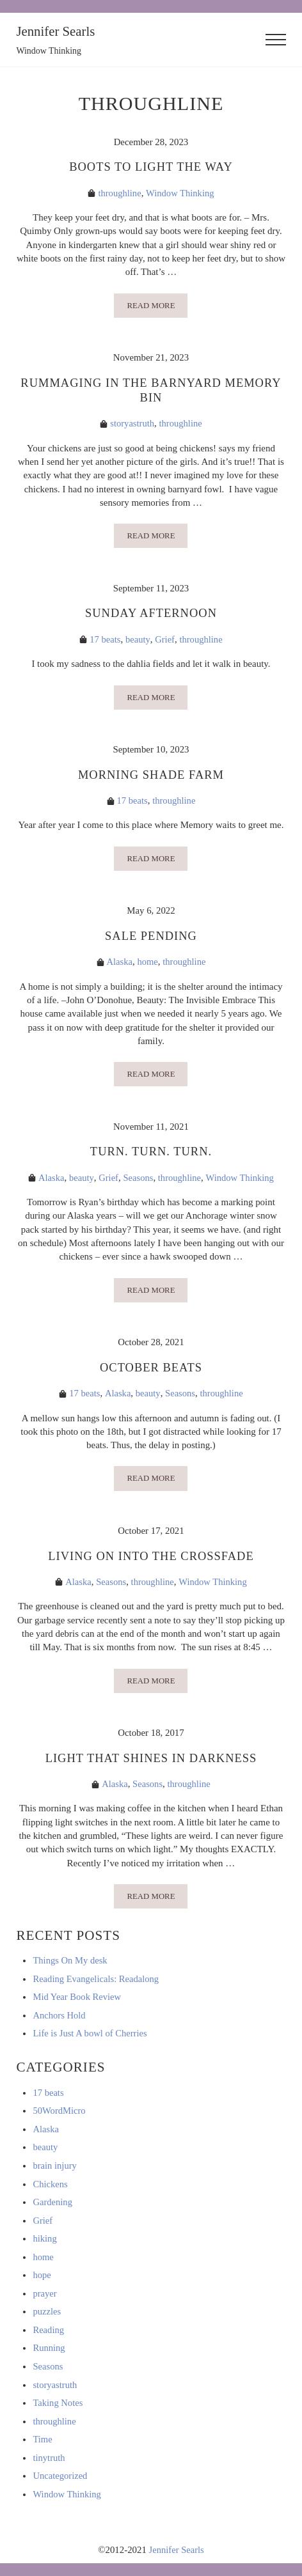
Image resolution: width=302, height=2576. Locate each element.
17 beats (104, 641)
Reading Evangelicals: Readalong (97, 1983)
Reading (48, 2334)
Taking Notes (58, 2407)
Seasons (137, 1180)
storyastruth (131, 424)
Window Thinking (180, 193)
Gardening (53, 2206)
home (147, 963)
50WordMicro (59, 2115)
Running (49, 2352)
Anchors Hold (59, 2020)
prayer (45, 2298)
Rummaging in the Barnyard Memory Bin (151, 391)
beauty (137, 641)
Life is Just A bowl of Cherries (90, 2038)
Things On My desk (70, 1965)
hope (42, 2279)
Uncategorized (60, 2480)
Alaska (119, 963)
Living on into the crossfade (151, 1559)
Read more (157, 308)
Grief (165, 641)
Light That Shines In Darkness (151, 1762)
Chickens (50, 2188)
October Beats (151, 1370)
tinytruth (49, 2462)
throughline (119, 193)
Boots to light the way (151, 167)
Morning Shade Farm (151, 776)
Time (42, 2444)
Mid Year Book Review (77, 2001)
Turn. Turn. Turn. (150, 1154)
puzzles (47, 2316)
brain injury (55, 2170)
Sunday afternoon (151, 615)
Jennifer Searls (56, 31)
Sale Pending (151, 938)
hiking (45, 2243)
